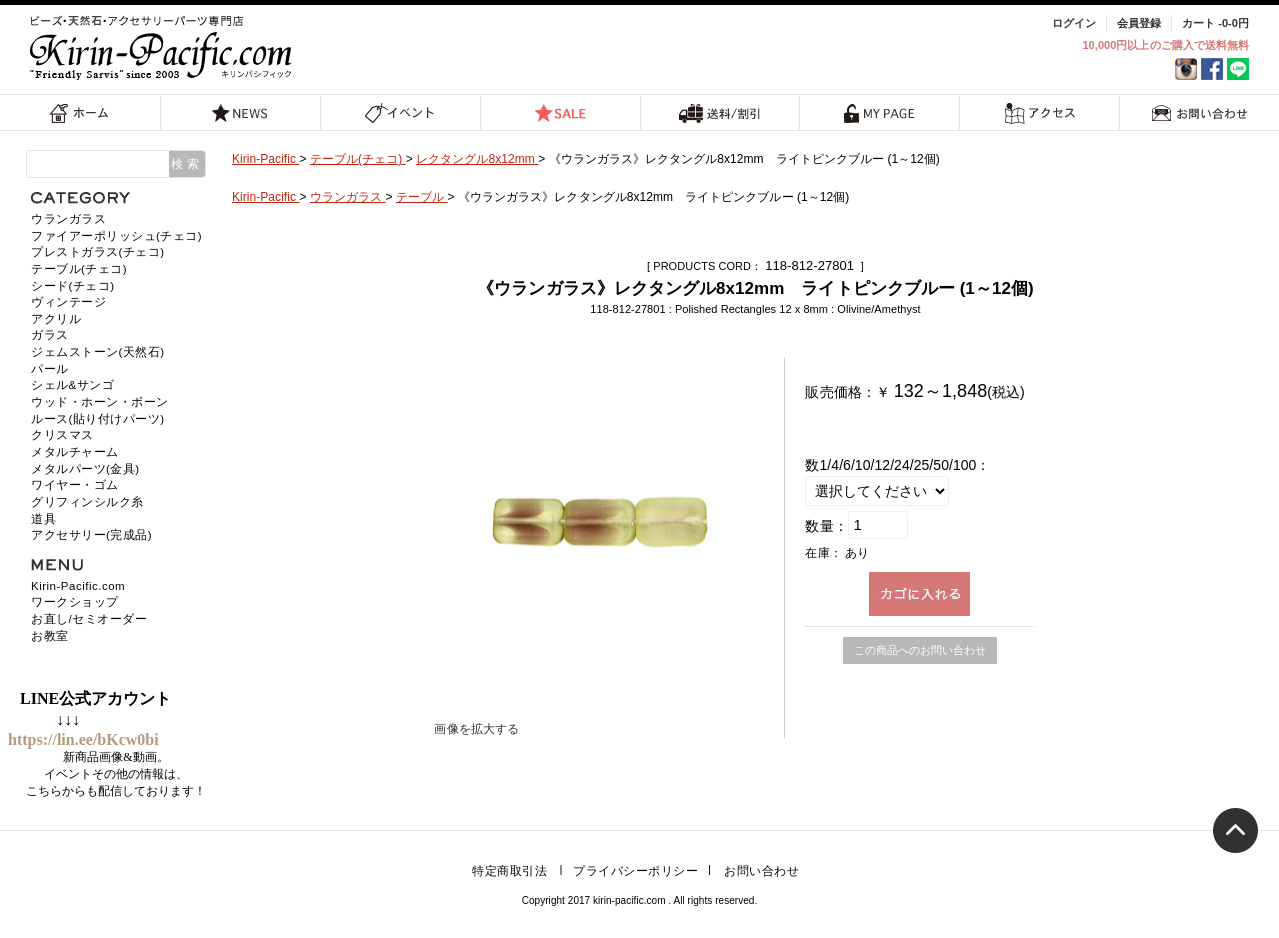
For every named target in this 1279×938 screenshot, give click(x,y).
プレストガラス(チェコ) (98, 252)
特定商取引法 (509, 871)
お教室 (50, 636)
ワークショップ (75, 602)
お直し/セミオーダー (89, 619)
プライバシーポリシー (635, 871)
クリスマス (62, 435)
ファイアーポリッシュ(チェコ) (116, 236)
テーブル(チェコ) (79, 269)
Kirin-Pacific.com (78, 586)
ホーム (80, 112)
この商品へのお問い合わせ (920, 650)
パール (50, 369)
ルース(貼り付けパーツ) (98, 419)
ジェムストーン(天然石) (98, 352)
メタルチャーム (75, 452)
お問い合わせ (1200, 112)
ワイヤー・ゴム (75, 485)
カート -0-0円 (1215, 23)
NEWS (240, 112)
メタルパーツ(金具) (85, 469)
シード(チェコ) (73, 286)
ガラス (50, 335)
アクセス (1039, 112)
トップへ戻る (1235, 830)
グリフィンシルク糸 (87, 502)
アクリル (56, 319)
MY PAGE (880, 112)
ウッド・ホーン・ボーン (100, 402)
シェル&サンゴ (72, 385)
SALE (560, 112)
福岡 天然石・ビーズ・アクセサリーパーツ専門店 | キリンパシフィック (164, 47)
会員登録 (1139, 23)
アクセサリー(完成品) (91, 535)
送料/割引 (720, 112)
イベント (400, 112)
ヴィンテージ (68, 302)
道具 (43, 519)
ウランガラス (68, 219)
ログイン (1074, 23)
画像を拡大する (476, 729)
